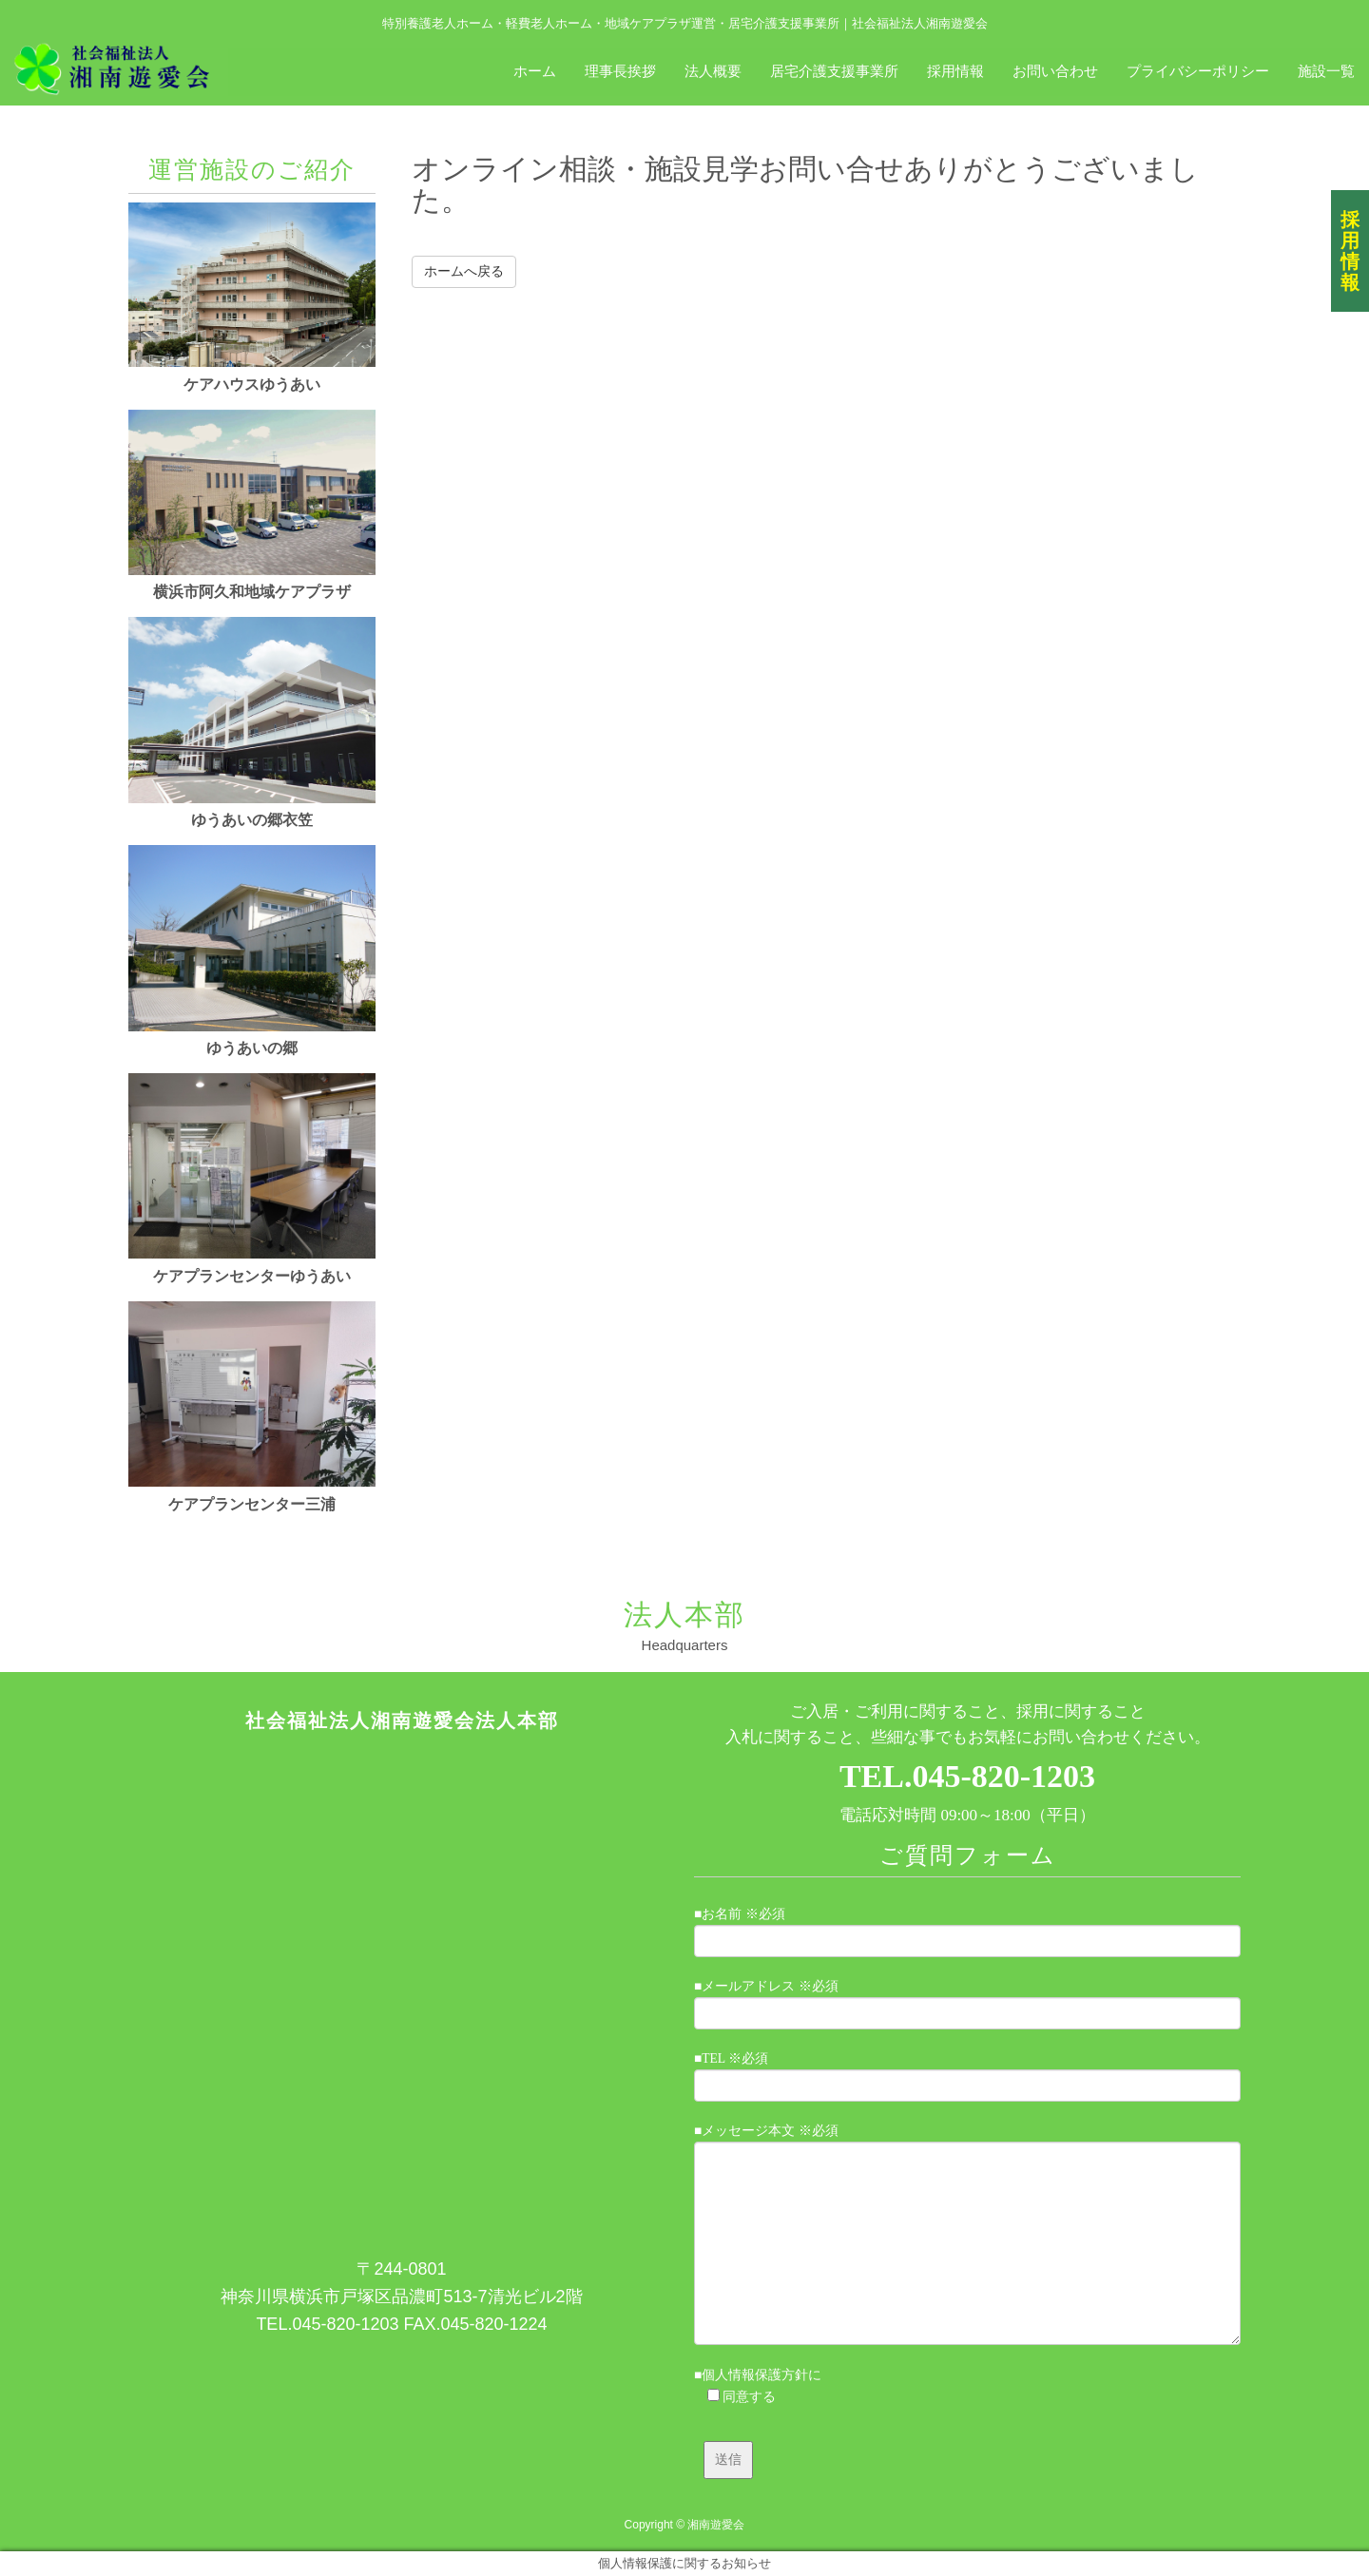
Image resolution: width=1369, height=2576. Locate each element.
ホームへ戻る (464, 271)
